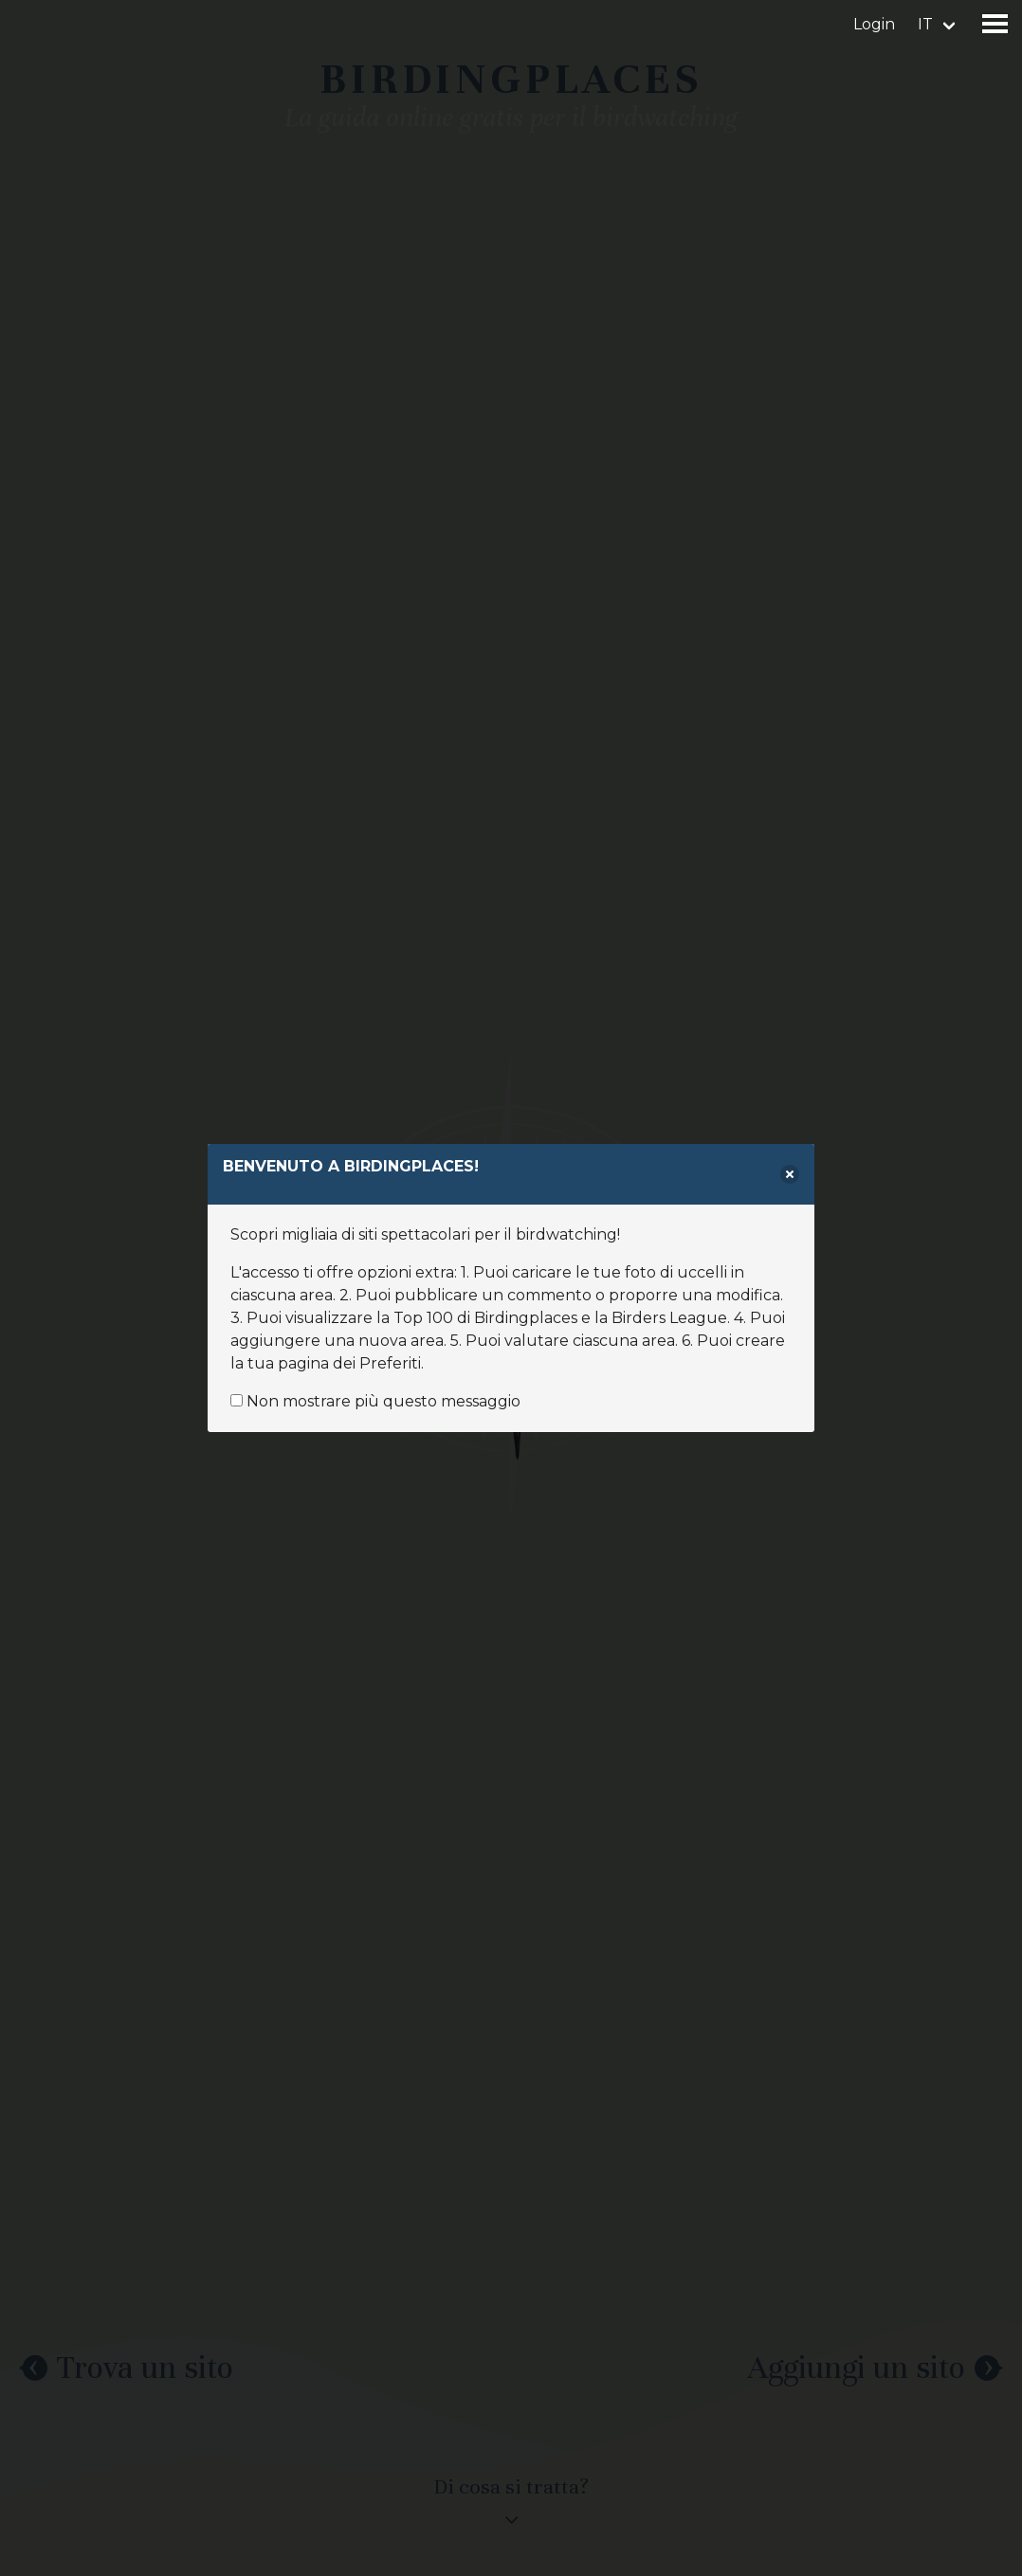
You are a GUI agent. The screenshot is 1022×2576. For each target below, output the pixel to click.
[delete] (789, 1174)
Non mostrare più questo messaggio (375, 1401)
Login (874, 24)
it (925, 24)
